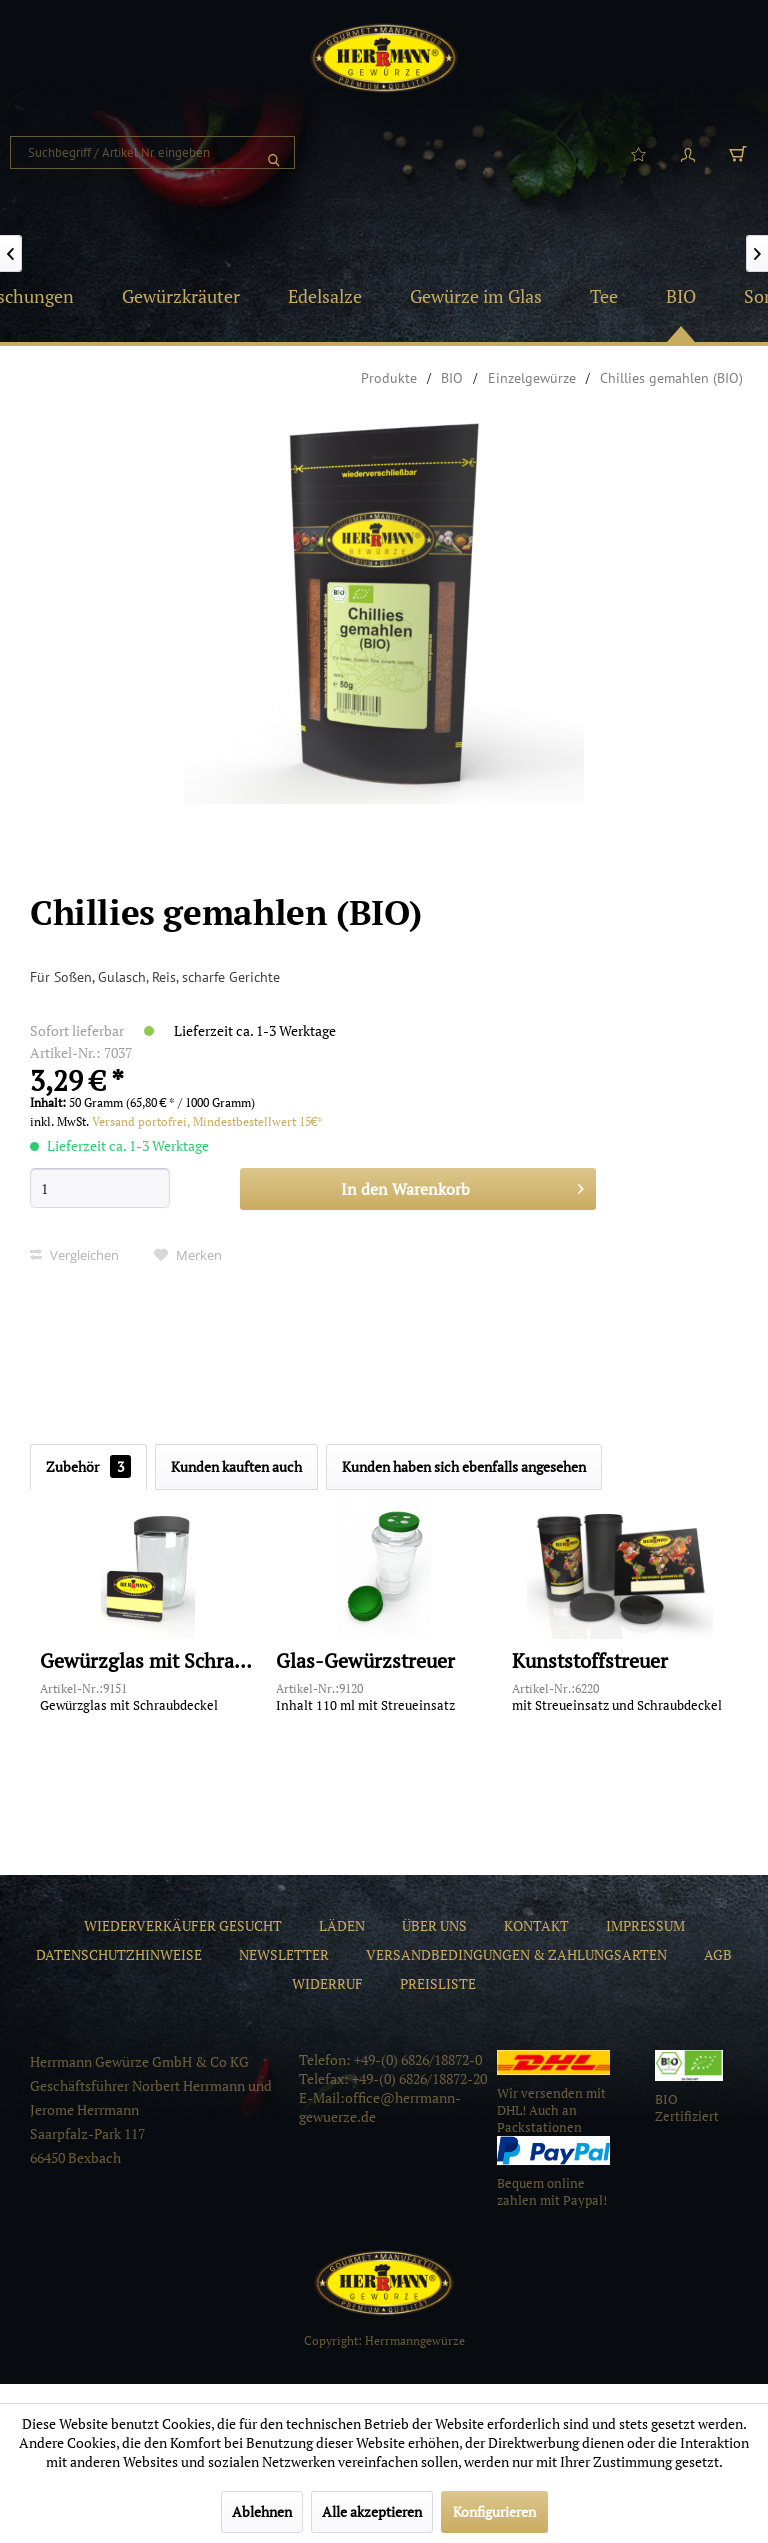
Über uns (434, 1925)
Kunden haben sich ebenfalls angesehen (464, 1466)
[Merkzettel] (638, 153)
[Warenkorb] (738, 153)
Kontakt (536, 1925)
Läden (342, 1925)
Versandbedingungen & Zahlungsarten (516, 1954)
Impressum (645, 1925)
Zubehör (88, 1466)
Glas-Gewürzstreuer (365, 1661)
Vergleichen (74, 1255)
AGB (718, 1954)
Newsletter (284, 1954)
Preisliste (438, 1983)
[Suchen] (274, 152)
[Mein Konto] (688, 153)
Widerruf (327, 1983)
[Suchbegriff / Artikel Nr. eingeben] (152, 152)
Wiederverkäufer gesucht (183, 1925)
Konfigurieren (494, 2511)
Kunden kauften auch (236, 1466)
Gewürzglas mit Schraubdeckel (148, 1661)
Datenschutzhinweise (119, 1954)
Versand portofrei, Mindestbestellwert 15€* (207, 1121)
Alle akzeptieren (372, 2511)
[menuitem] (152, 152)
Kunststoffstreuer (590, 1661)
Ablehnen (262, 2511)
